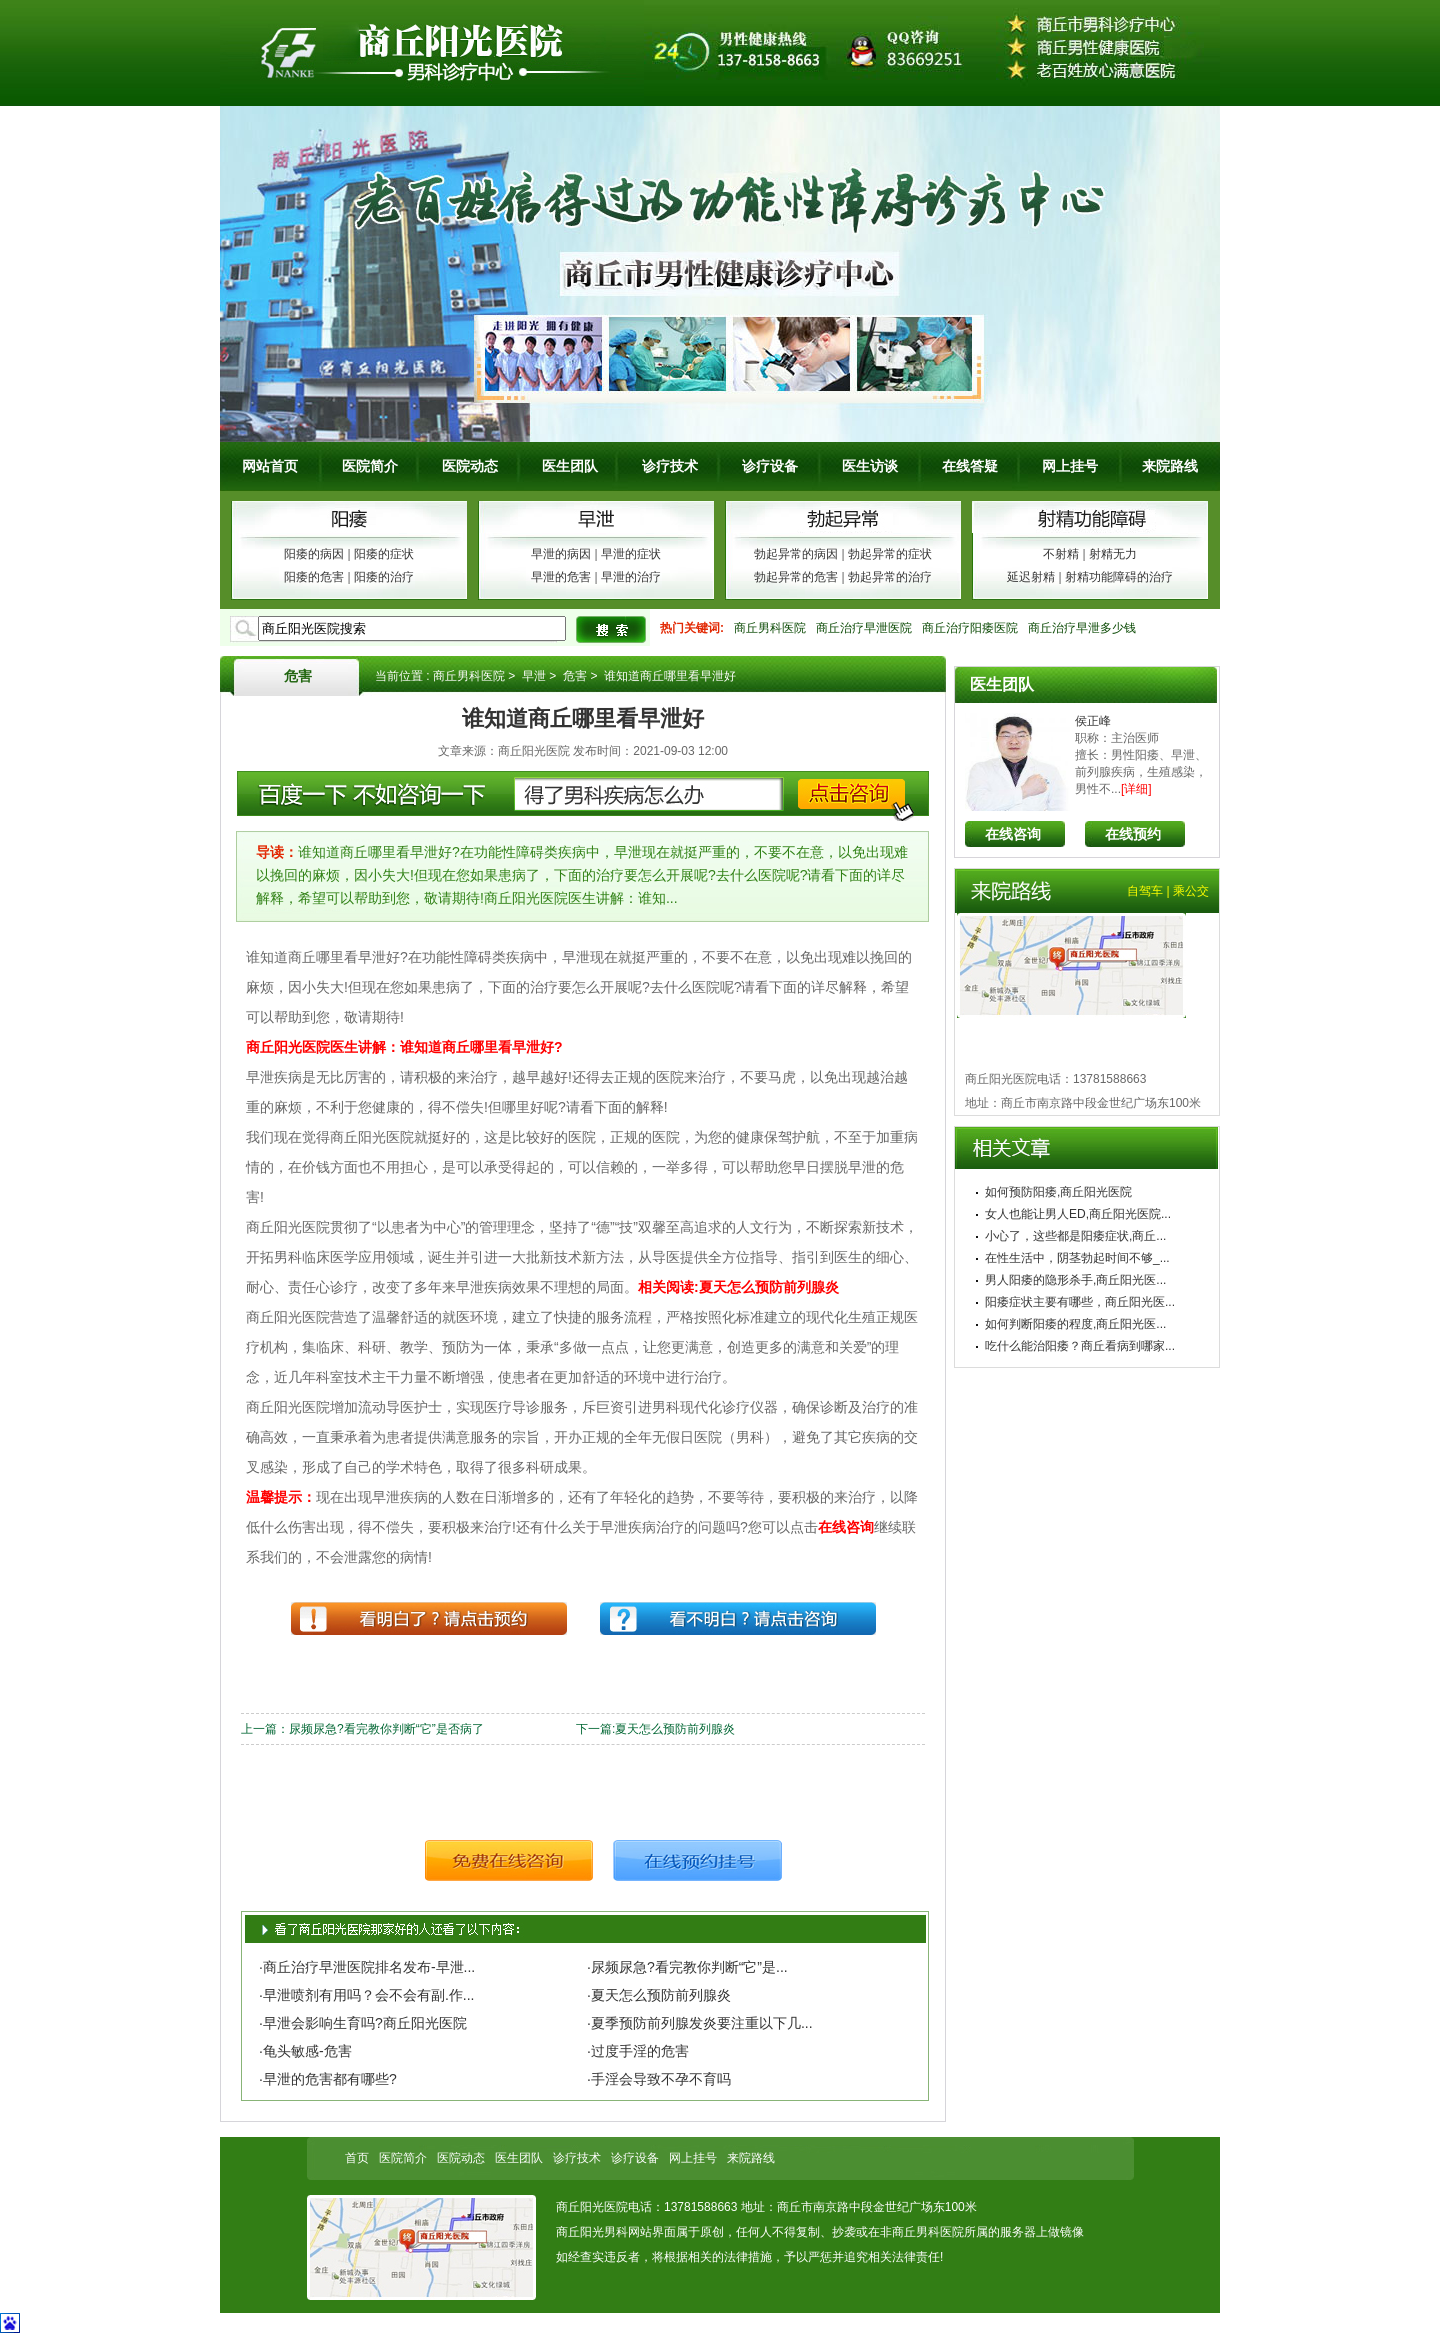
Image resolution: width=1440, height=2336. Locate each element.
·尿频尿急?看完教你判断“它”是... (687, 1967)
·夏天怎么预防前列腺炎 (659, 1995)
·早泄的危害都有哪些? (328, 2079)
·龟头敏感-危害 (305, 2051)
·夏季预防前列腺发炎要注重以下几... (700, 2023)
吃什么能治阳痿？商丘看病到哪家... (1080, 1346)
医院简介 (370, 466)
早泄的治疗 (631, 577)
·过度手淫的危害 (638, 2051)
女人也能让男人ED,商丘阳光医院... (1078, 1214)
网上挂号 (1070, 466)
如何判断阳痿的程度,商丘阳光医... (1075, 1324)
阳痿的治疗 (384, 577)
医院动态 (470, 466)
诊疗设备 (770, 466)
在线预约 (1133, 834)
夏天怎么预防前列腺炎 (675, 1729)
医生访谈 (870, 466)
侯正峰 (1093, 721)
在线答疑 (970, 466)
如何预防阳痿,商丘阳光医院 (1058, 1192)
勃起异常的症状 (890, 554)
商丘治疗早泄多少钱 (1082, 628)
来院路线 (1170, 466)
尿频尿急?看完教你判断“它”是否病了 (386, 1729)
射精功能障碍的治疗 (1119, 577)
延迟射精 (1031, 577)
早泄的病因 (561, 554)
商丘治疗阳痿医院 (970, 628)
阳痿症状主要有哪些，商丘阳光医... (1080, 1302)
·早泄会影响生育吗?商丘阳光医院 (363, 2023)
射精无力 (1113, 554)
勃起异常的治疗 (890, 577)
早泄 (534, 676)
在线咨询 (1013, 834)
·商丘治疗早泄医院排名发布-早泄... (367, 1967)
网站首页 (270, 466)
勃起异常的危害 (796, 577)
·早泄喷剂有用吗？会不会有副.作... (366, 1995)
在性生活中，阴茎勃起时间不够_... (1077, 1258)
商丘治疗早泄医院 (864, 628)
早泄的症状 (631, 554)
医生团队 (570, 466)
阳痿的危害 (314, 577)
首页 (357, 2158)
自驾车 (1145, 891)
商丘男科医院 (770, 628)
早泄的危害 (561, 577)
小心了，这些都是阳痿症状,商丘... (1075, 1236)
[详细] (1136, 789)
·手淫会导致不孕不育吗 (659, 2079)
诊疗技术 (670, 466)
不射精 (1061, 554)
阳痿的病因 (314, 554)
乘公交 (1191, 891)
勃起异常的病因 (796, 554)
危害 (298, 676)
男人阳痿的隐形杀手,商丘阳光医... (1075, 1280)
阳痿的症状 (384, 554)
